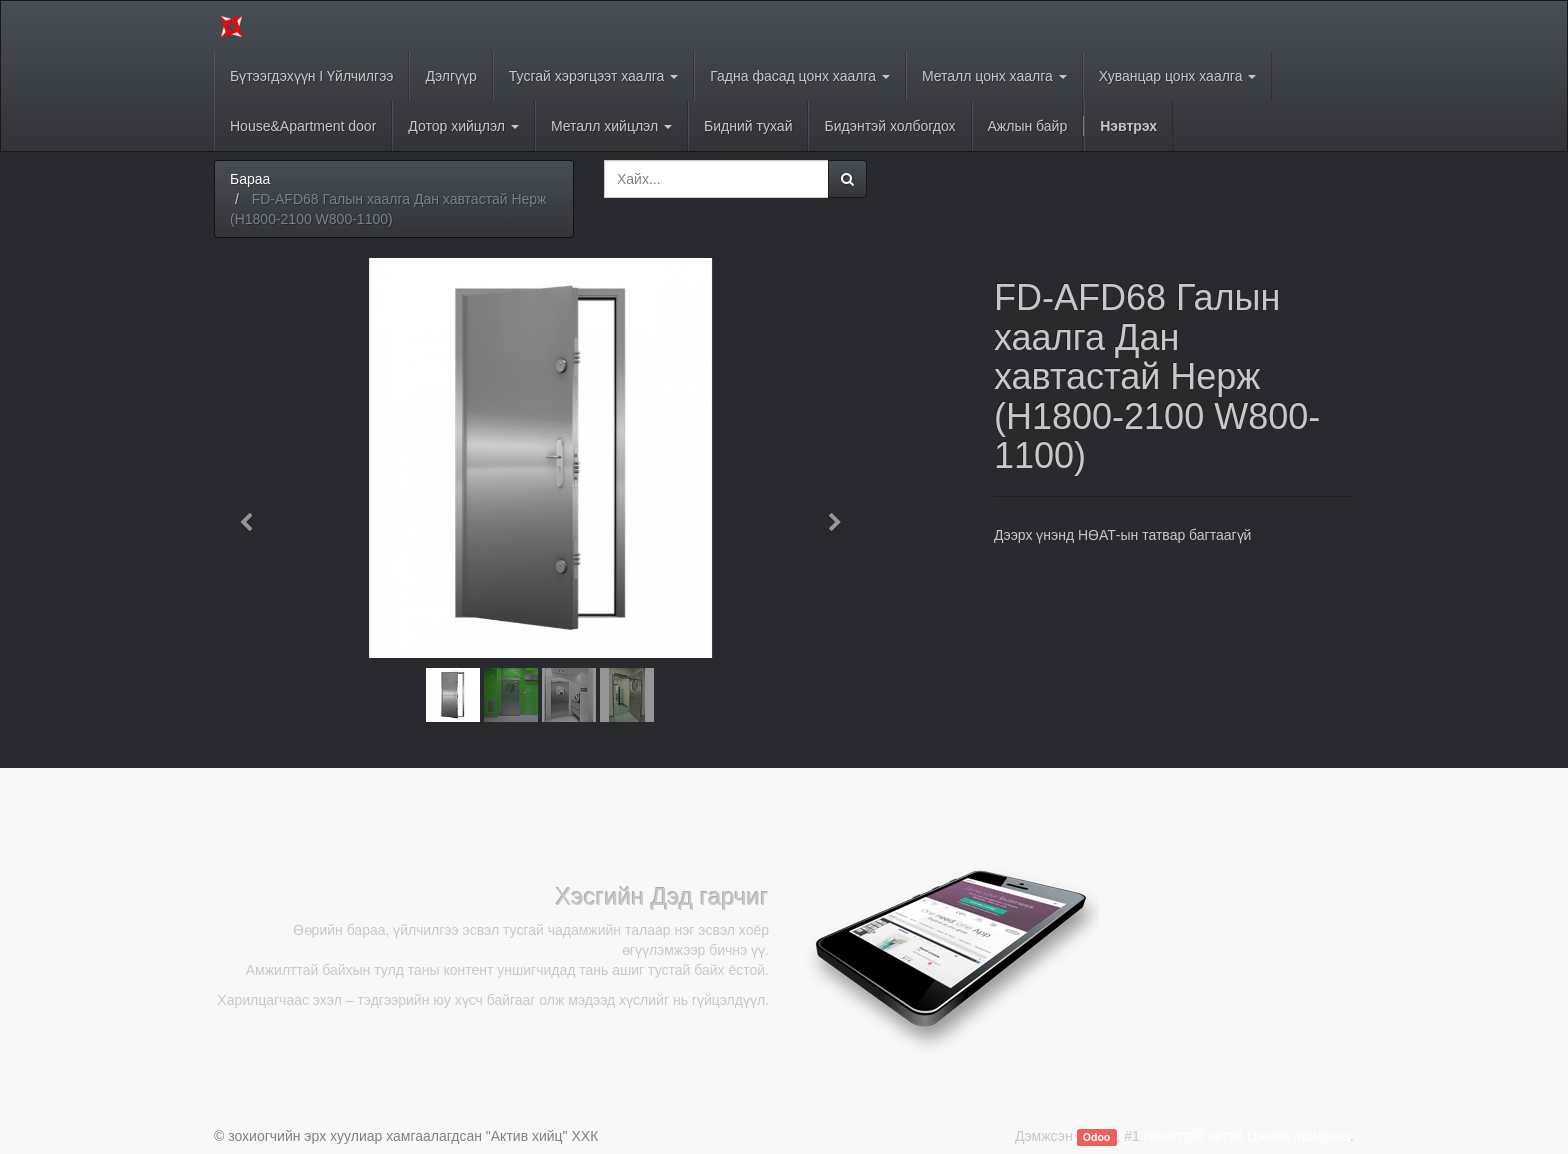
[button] (253, 513)
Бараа (250, 179)
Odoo (1096, 1137)
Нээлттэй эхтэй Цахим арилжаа (1247, 1136)
